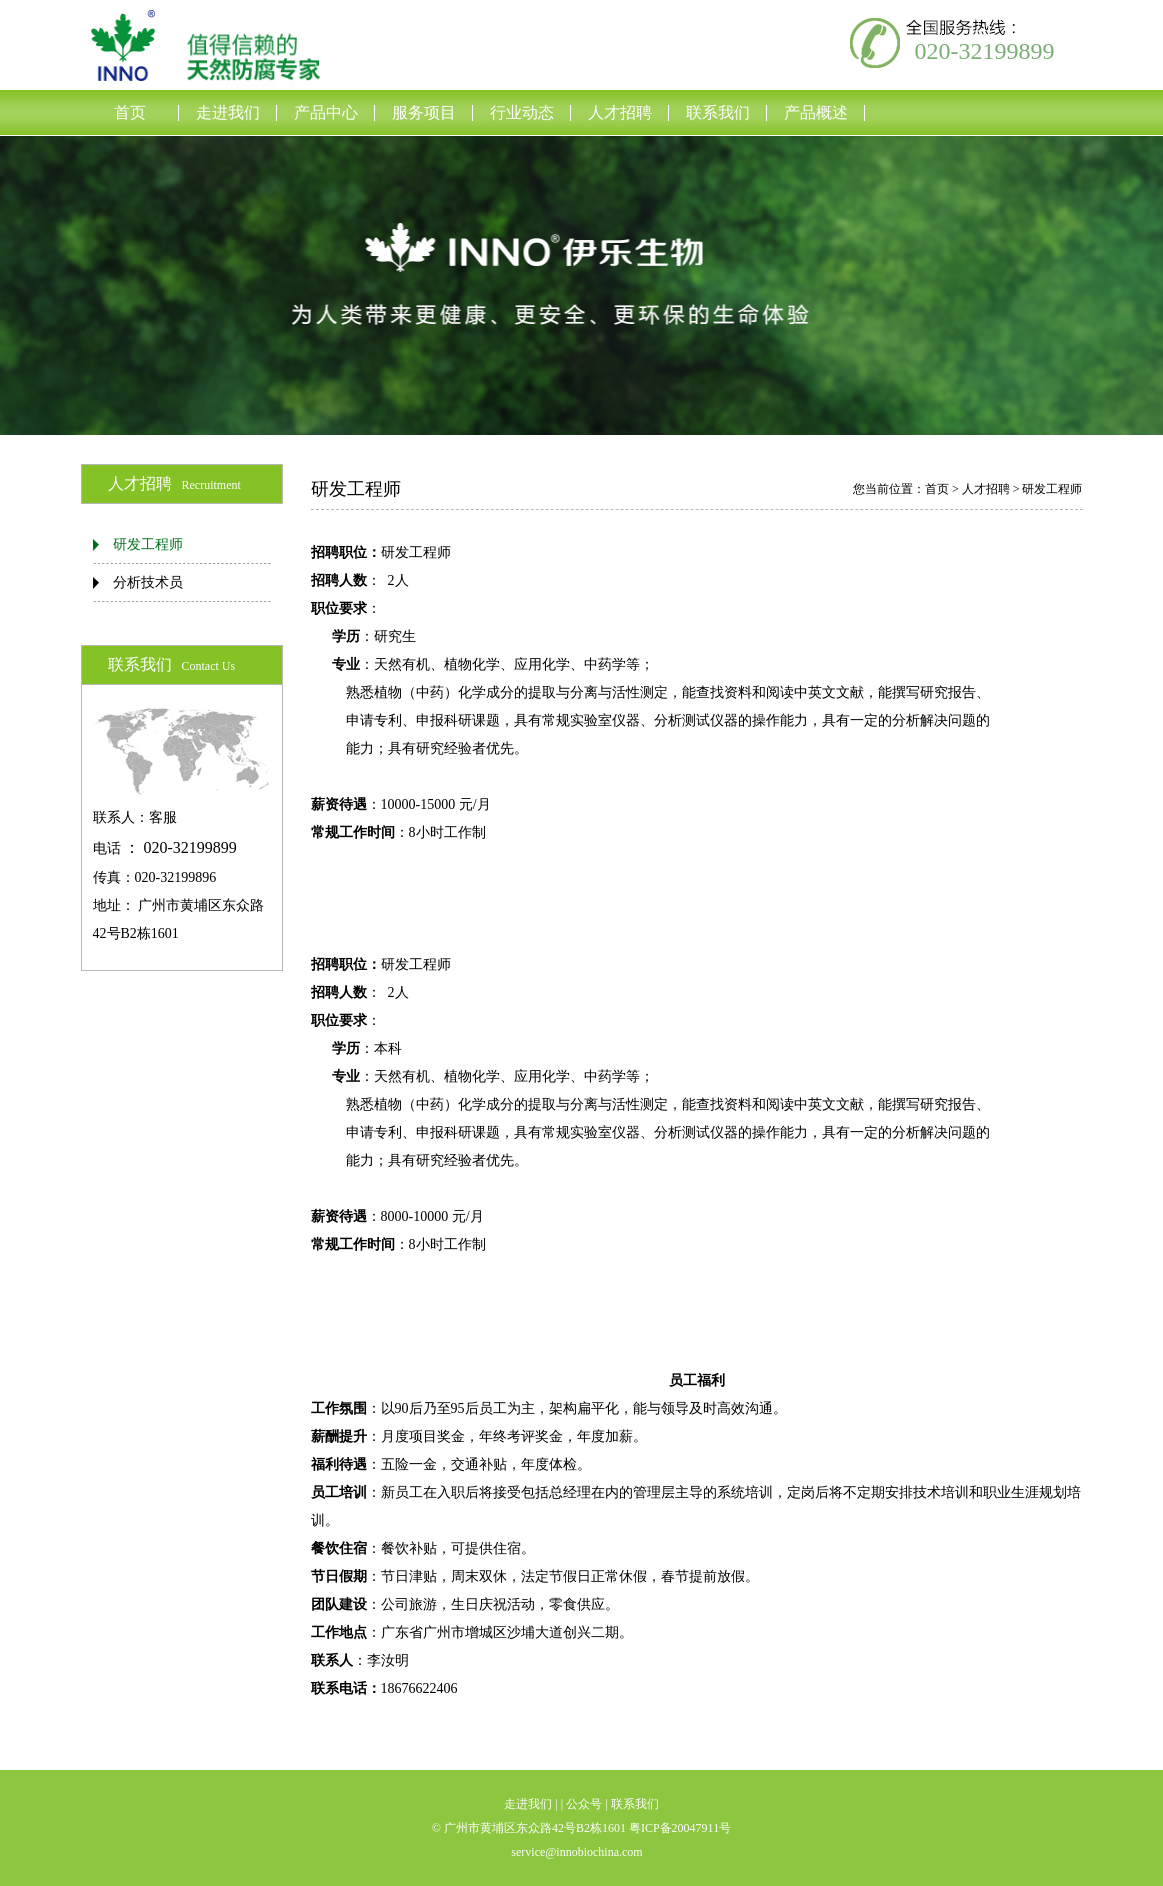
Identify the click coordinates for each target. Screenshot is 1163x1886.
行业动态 (522, 112)
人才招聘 (620, 112)
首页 (130, 112)
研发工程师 (148, 544)
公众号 (584, 1804)
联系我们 (718, 112)
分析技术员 (148, 582)
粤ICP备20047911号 (680, 1828)
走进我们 (228, 112)
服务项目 (424, 112)
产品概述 (816, 112)
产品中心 (326, 112)
